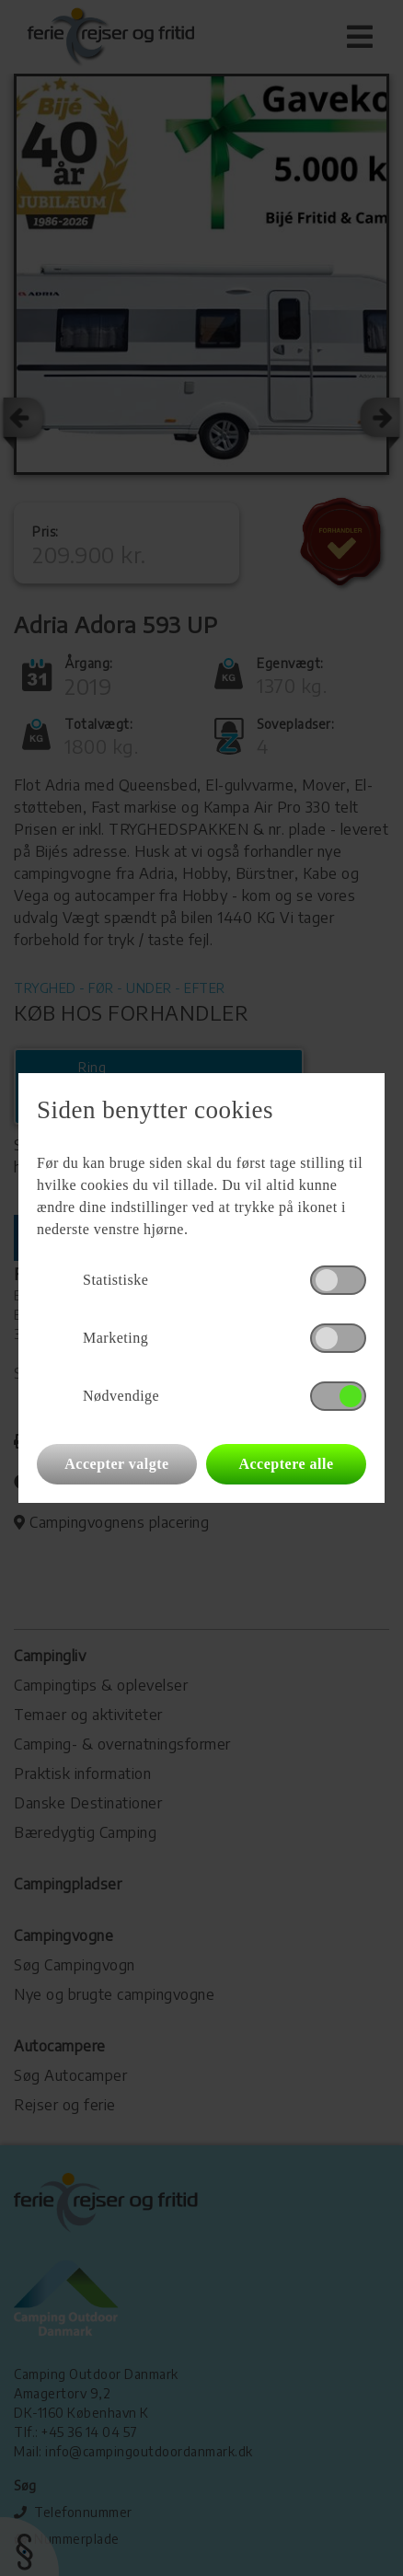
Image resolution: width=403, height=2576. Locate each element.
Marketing (115, 1338)
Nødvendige (121, 1396)
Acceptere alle (285, 1464)
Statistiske (115, 1280)
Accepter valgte (116, 1464)
